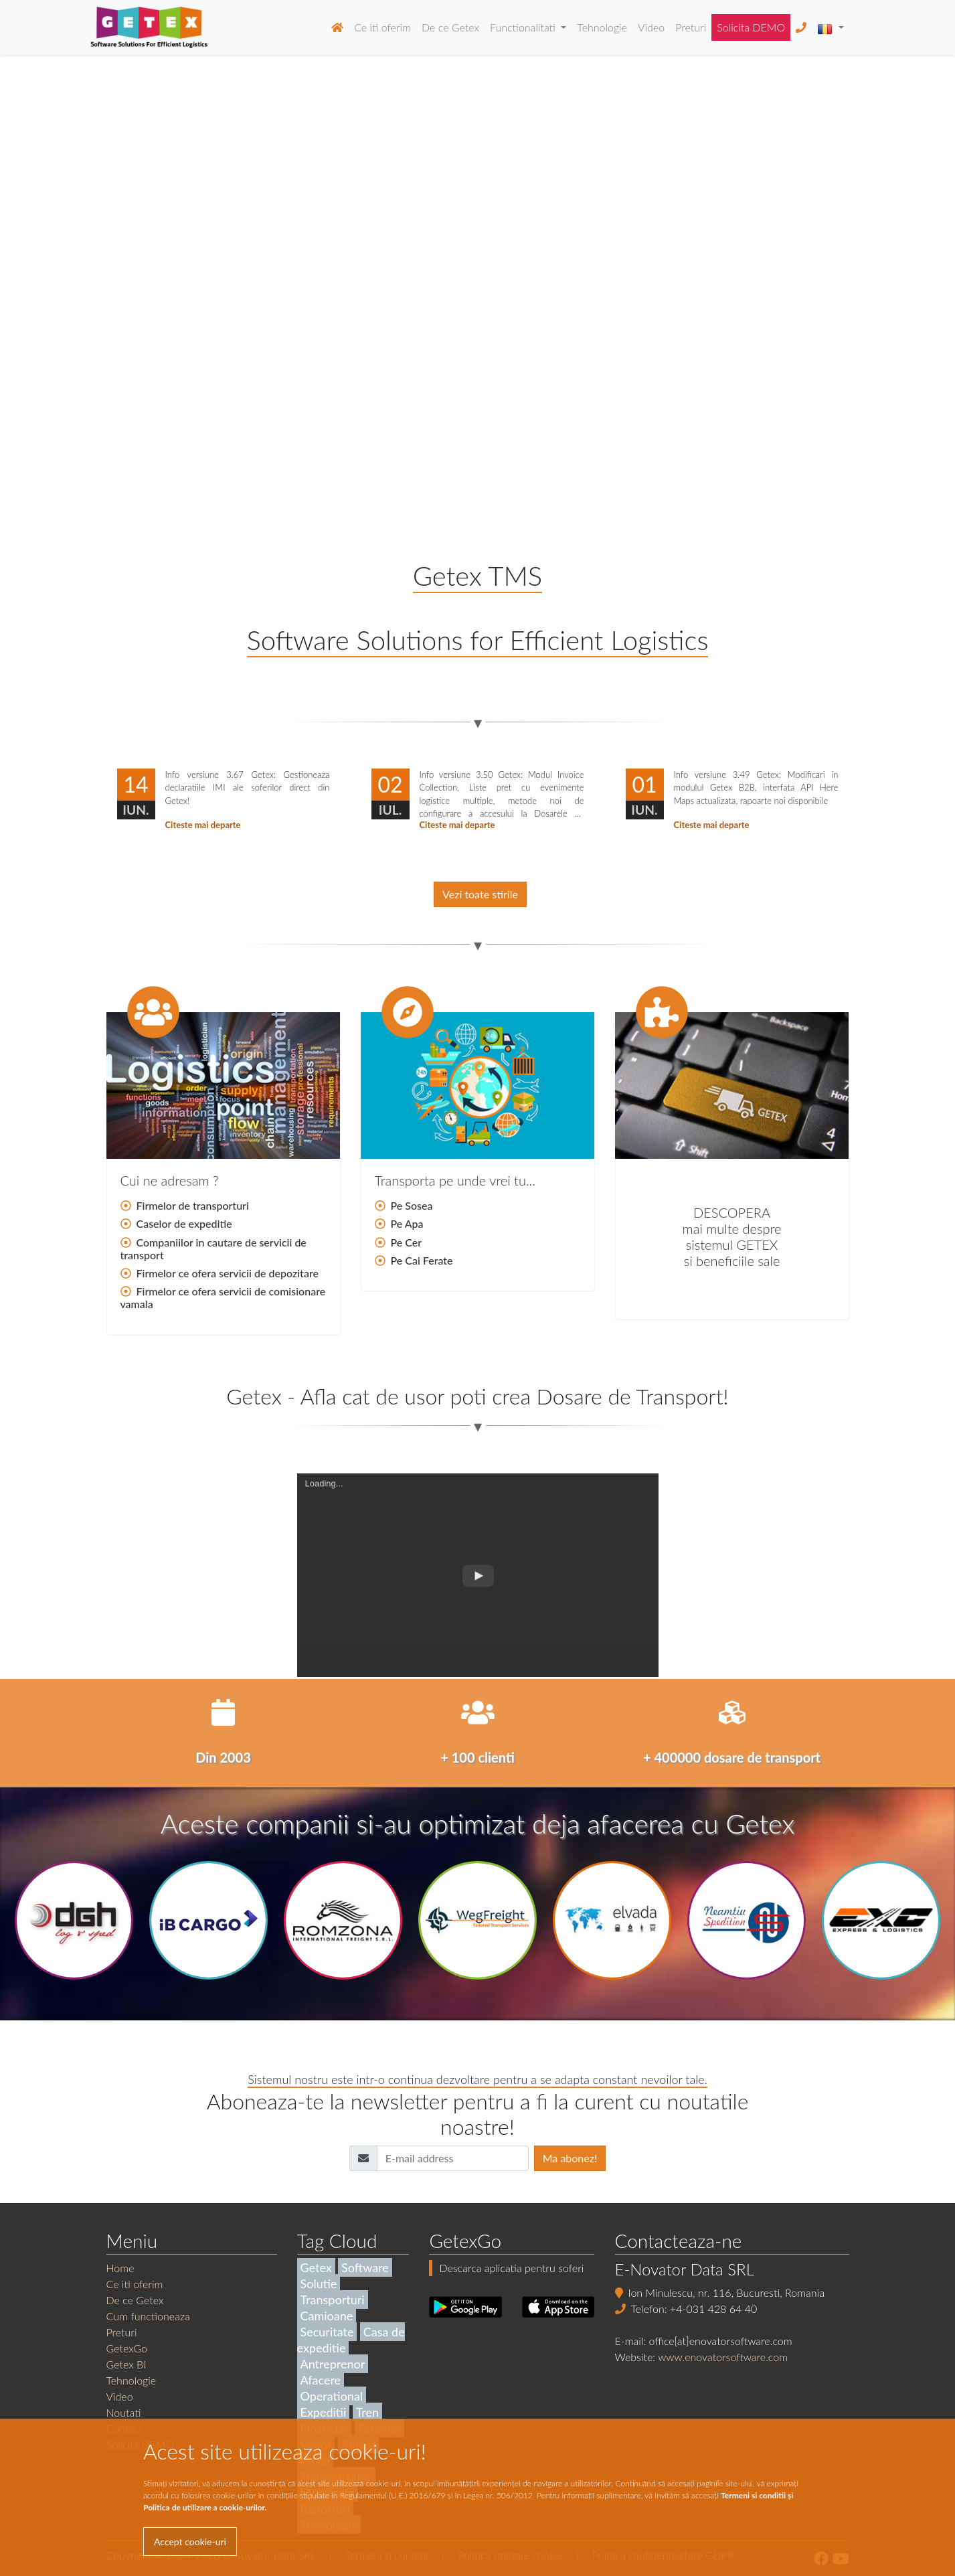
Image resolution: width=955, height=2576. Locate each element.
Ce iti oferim (382, 27)
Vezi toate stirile (480, 894)
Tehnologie (602, 27)
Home (120, 2267)
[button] (830, 27)
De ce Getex (450, 27)
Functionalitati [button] (524, 27)
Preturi (690, 27)
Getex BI (126, 2364)
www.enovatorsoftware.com (723, 2356)
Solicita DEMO (751, 27)
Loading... (324, 1590)
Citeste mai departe (203, 824)
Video (651, 27)
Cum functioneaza (148, 2316)
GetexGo (127, 2348)
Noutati (123, 2412)
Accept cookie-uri (190, 2541)
